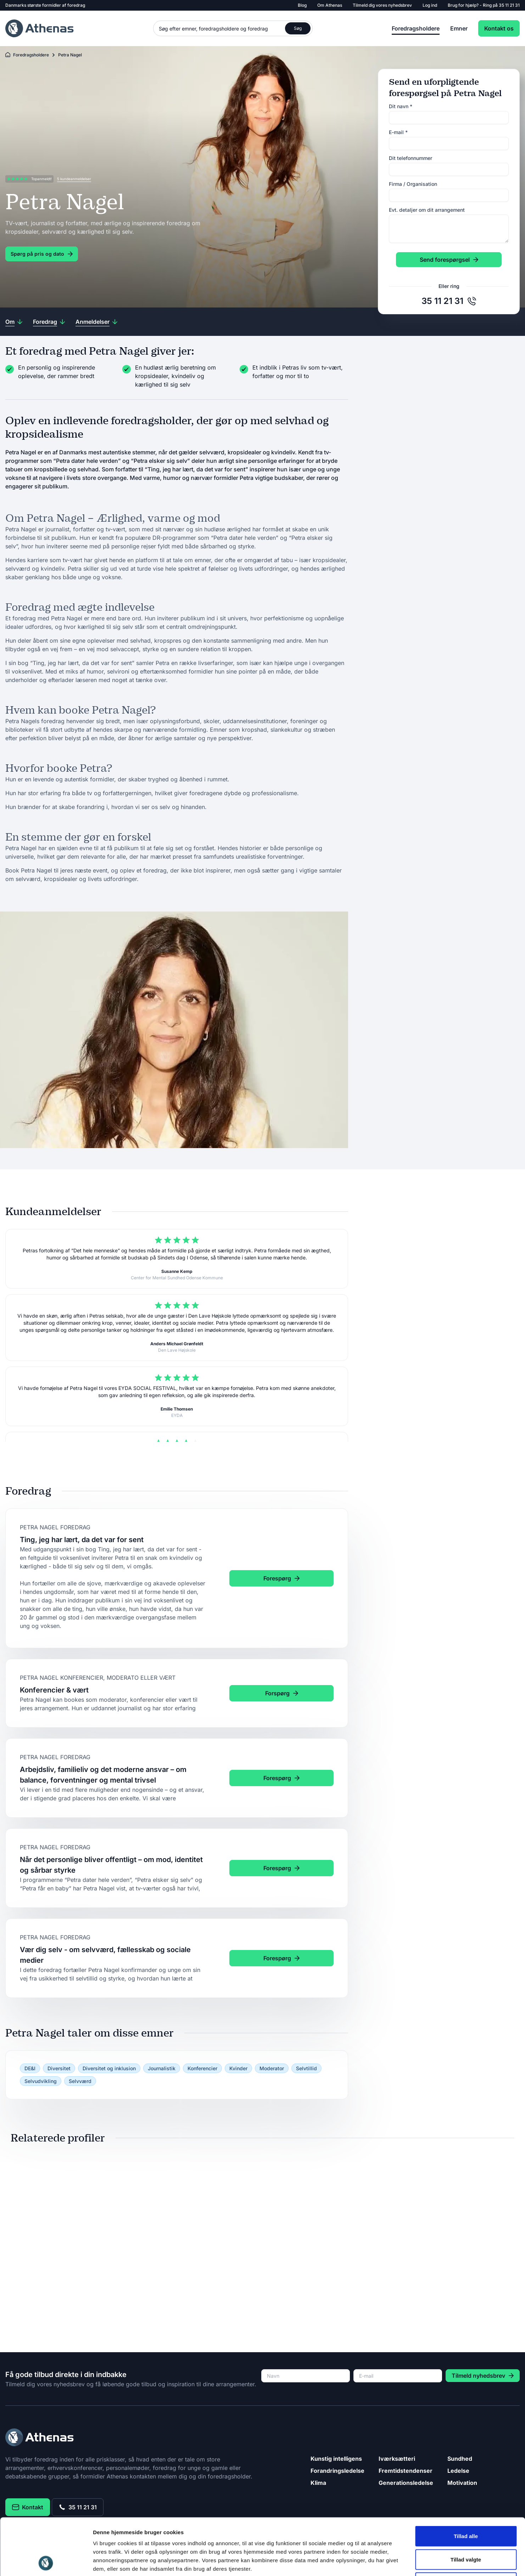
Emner (459, 28)
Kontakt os (499, 28)
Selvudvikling (40, 2081)
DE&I (29, 2068)
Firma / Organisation (413, 184)
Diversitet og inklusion (109, 2068)
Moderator (271, 2068)
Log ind (430, 5)
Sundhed (459, 2458)
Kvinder (238, 2068)
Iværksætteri (397, 2458)
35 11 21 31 (509, 5)
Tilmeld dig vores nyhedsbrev (382, 5)
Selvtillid (306, 2068)
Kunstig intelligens (336, 2458)
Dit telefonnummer (410, 158)
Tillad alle (466, 2483)
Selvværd (80, 2081)
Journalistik (161, 2068)
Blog (302, 5)
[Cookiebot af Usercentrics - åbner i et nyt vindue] (46, 2562)
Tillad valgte (466, 2506)
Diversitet (59, 2068)
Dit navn (400, 106)
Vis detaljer (368, 2562)
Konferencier (202, 2068)
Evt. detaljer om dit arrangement (427, 210)
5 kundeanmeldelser (74, 179)
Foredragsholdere (416, 28)
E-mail (398, 132)
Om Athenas (329, 5)
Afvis (466, 2529)
